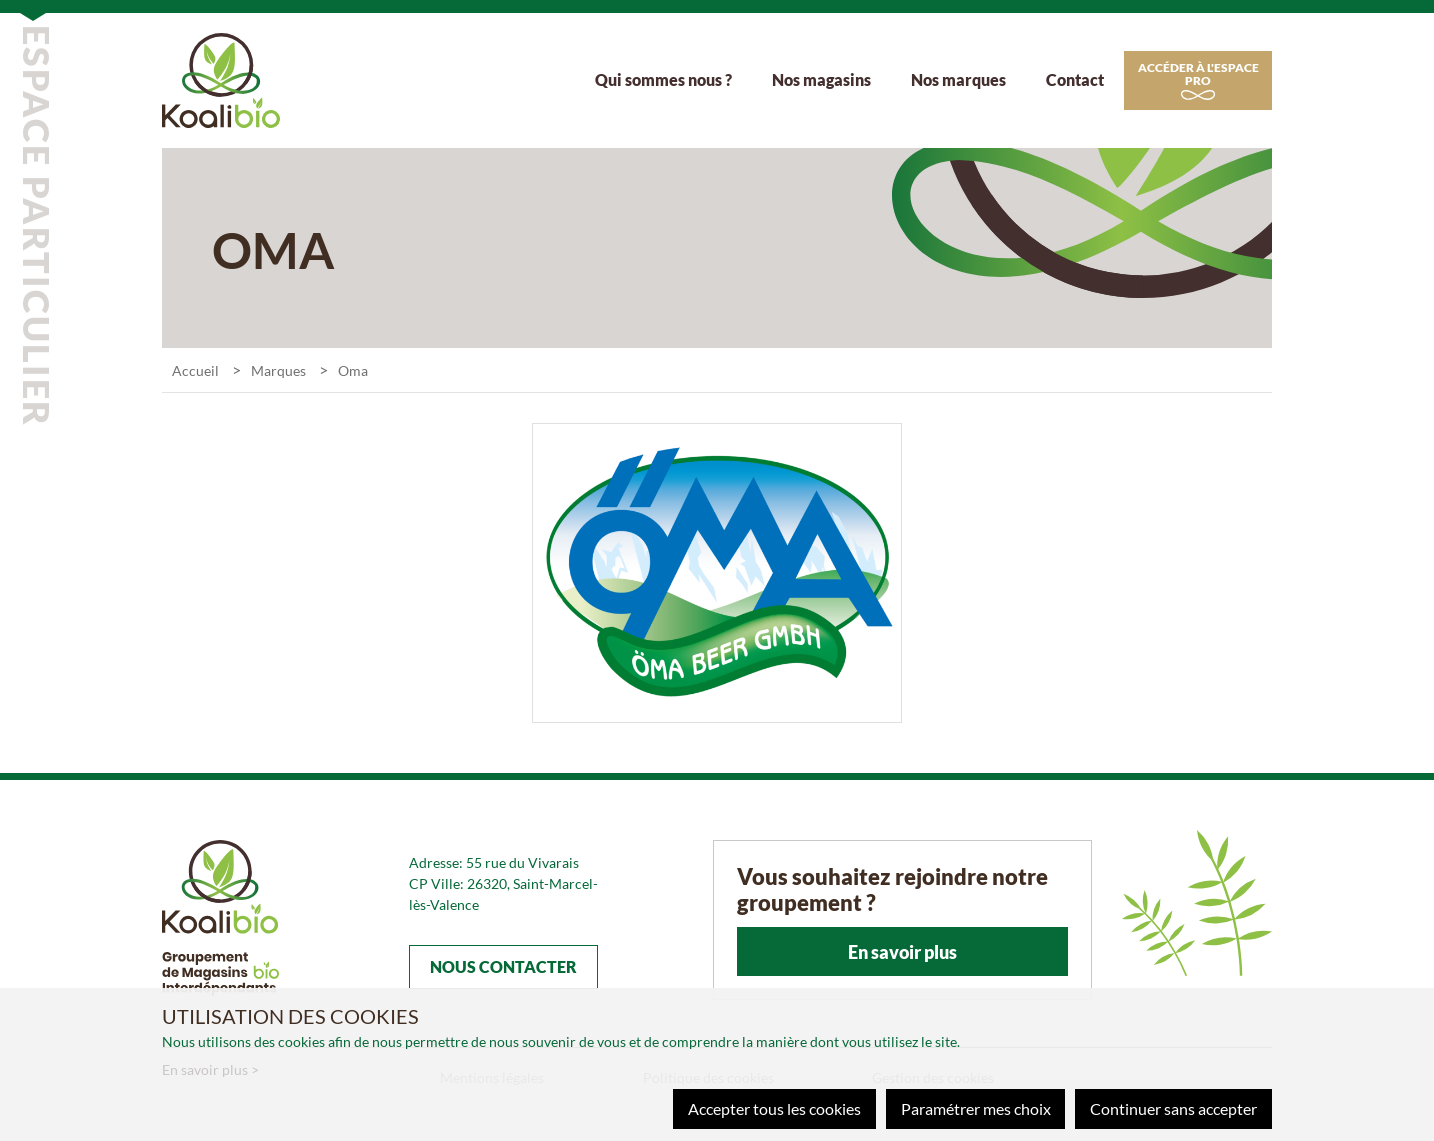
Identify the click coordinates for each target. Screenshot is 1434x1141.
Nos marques (958, 80)
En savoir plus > (210, 1069)
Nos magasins (821, 80)
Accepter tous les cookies (773, 1108)
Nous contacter (503, 968)
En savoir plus (902, 954)
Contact (1075, 80)
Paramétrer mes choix (975, 1108)
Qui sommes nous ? (663, 80)
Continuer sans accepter (1173, 1108)
